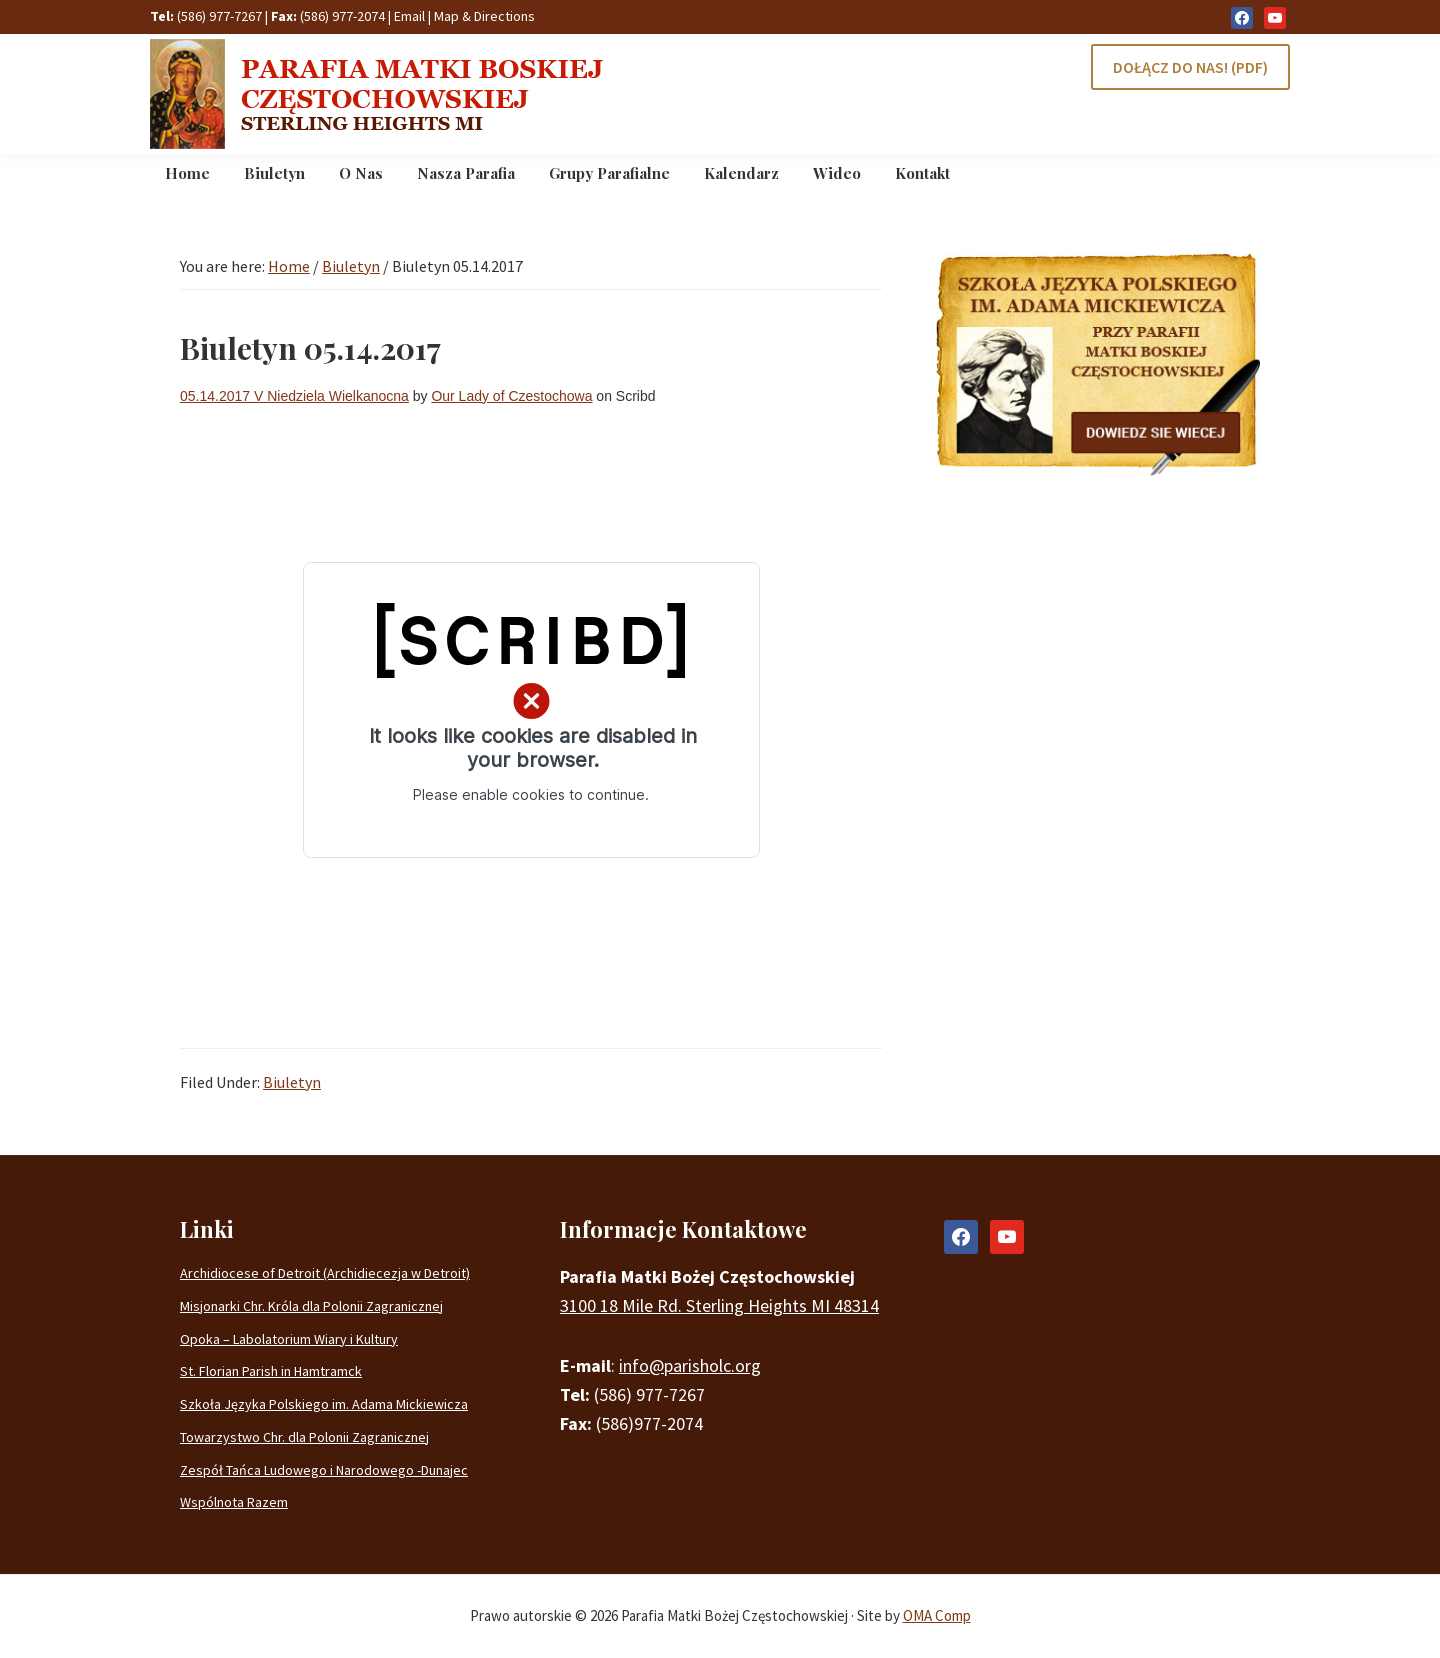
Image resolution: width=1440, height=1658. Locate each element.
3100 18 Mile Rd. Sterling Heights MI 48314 (719, 1305)
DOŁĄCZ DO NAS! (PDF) (1190, 67)
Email (409, 16)
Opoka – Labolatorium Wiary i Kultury (289, 1339)
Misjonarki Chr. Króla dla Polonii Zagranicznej (311, 1306)
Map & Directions (484, 16)
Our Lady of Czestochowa (511, 396)
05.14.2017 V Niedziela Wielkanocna (294, 396)
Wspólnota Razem (234, 1502)
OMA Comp (937, 1615)
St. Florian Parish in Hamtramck (271, 1371)
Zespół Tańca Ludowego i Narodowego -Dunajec (324, 1470)
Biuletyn (292, 1082)
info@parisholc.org (690, 1365)
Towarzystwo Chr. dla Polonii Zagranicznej (304, 1437)
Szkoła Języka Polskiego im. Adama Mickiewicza (324, 1404)
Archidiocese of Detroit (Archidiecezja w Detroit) (325, 1273)
